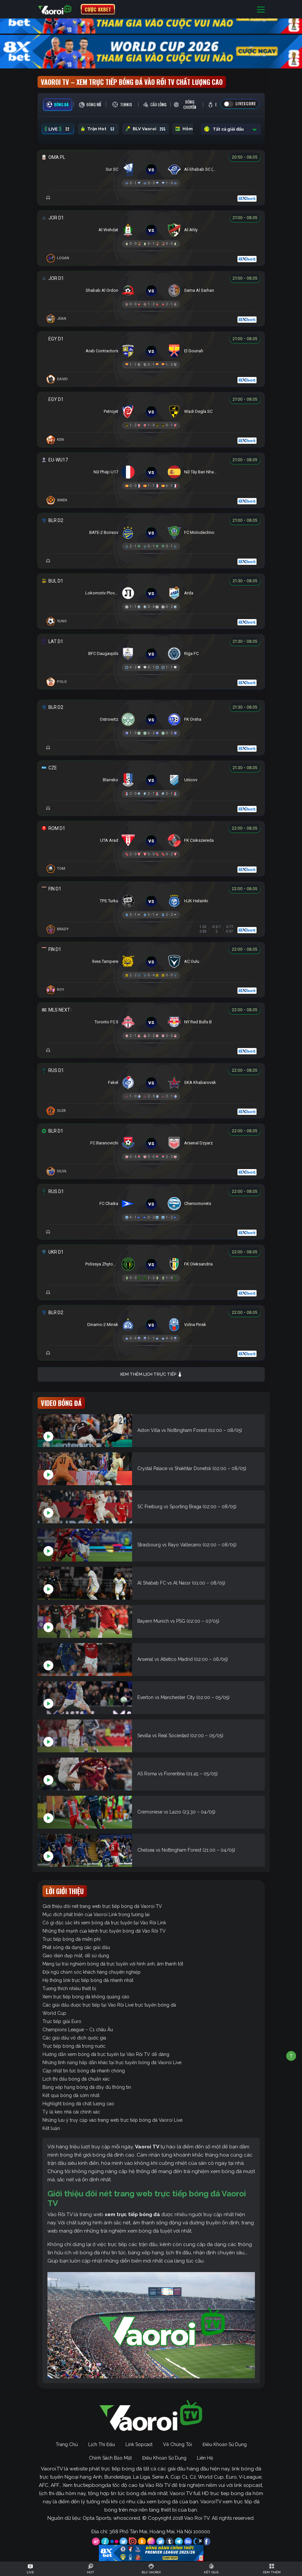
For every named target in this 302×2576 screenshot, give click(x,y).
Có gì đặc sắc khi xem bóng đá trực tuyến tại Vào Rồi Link (104, 1922)
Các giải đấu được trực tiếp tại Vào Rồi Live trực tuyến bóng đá (109, 2005)
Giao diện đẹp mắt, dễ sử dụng (75, 1955)
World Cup (54, 2013)
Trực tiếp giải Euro (61, 2021)
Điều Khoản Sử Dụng (225, 2444)
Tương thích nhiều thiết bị (69, 1988)
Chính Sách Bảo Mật (110, 2458)
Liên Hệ (205, 2458)
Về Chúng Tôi (177, 2444)
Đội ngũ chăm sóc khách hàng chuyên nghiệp (91, 1972)
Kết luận (51, 2128)
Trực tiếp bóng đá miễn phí (71, 1939)
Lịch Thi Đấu (101, 2444)
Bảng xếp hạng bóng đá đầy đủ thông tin (86, 2087)
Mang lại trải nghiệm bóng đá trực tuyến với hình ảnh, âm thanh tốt (112, 1963)
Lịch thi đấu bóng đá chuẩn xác (76, 2079)
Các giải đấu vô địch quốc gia (74, 2037)
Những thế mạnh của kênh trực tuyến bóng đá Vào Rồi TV (104, 1931)
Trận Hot (98, 129)
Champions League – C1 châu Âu (77, 2029)
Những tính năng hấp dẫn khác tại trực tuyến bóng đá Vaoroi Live (111, 2062)
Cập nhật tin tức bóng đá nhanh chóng (83, 2070)
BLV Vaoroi (145, 129)
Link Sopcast (138, 2444)
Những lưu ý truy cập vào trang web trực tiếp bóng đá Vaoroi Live (112, 2120)
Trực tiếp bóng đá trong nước (73, 2046)
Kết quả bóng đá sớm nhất (70, 2095)
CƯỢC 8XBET (98, 9)
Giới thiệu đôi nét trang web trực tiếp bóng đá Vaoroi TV (102, 1906)
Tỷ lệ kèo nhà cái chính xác (71, 2111)
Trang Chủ (67, 2444)
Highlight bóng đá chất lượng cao (78, 2103)
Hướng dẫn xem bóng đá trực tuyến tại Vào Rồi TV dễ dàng (105, 2054)
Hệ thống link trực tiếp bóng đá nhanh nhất (87, 1980)
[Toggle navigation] (261, 9)
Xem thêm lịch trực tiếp (151, 1374)
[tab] (57, 104)
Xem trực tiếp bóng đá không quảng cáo (85, 1996)
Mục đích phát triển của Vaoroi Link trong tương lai (96, 1914)
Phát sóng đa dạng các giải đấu (76, 1947)
